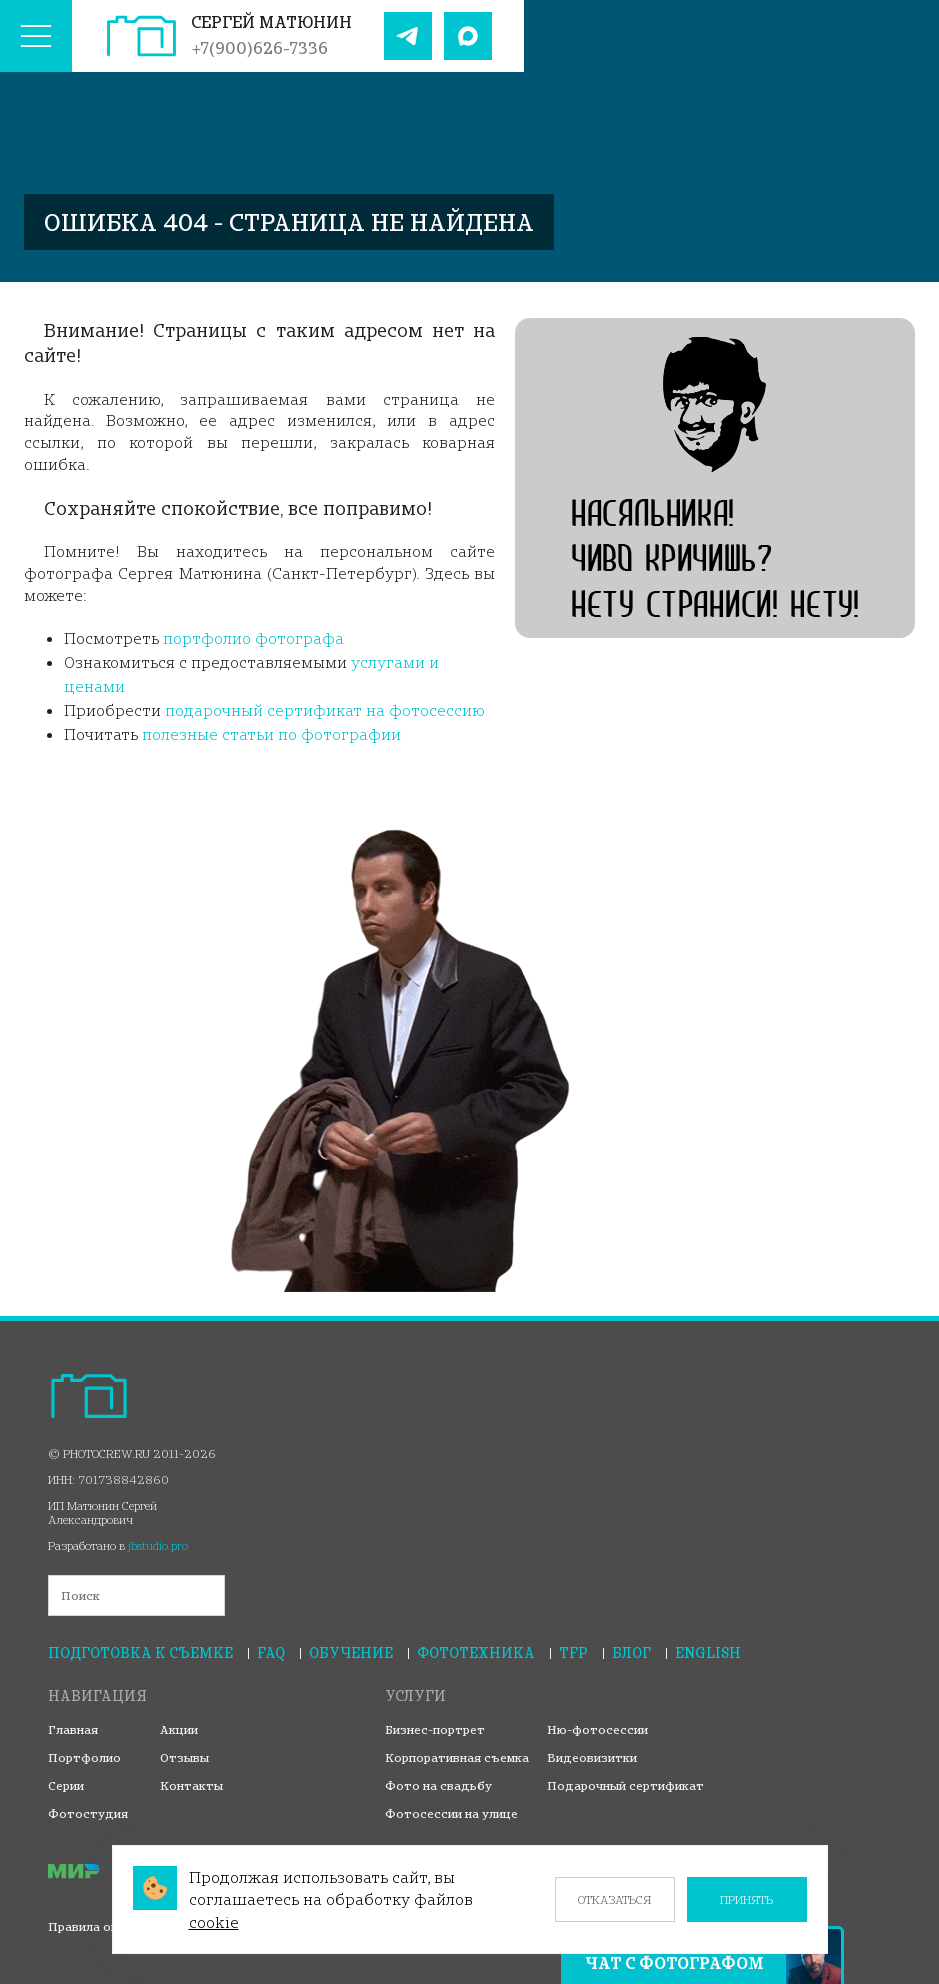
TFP (573, 1653)
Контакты (191, 1785)
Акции (179, 1729)
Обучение (351, 1653)
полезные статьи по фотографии (271, 734)
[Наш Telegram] (408, 36)
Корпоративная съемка (457, 1757)
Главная (73, 1729)
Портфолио (84, 1757)
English (708, 1653)
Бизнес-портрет (435, 1729)
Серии (66, 1785)
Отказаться (614, 1899)
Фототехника (476, 1653)
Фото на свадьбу (438, 1785)
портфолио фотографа (253, 638)
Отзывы (184, 1757)
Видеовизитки (592, 1757)
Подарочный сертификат (625, 1785)
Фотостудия (88, 1813)
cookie (214, 1922)
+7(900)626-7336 (259, 48)
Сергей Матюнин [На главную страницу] (271, 22)
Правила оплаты (98, 1926)
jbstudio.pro (158, 1545)
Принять (746, 1899)
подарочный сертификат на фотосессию (325, 710)
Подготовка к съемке (140, 1653)
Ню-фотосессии (597, 1729)
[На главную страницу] (141, 36)
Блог (631, 1653)
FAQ (271, 1653)
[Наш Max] (468, 36)
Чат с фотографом (674, 1963)
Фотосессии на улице (451, 1813)
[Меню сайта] (36, 36)
